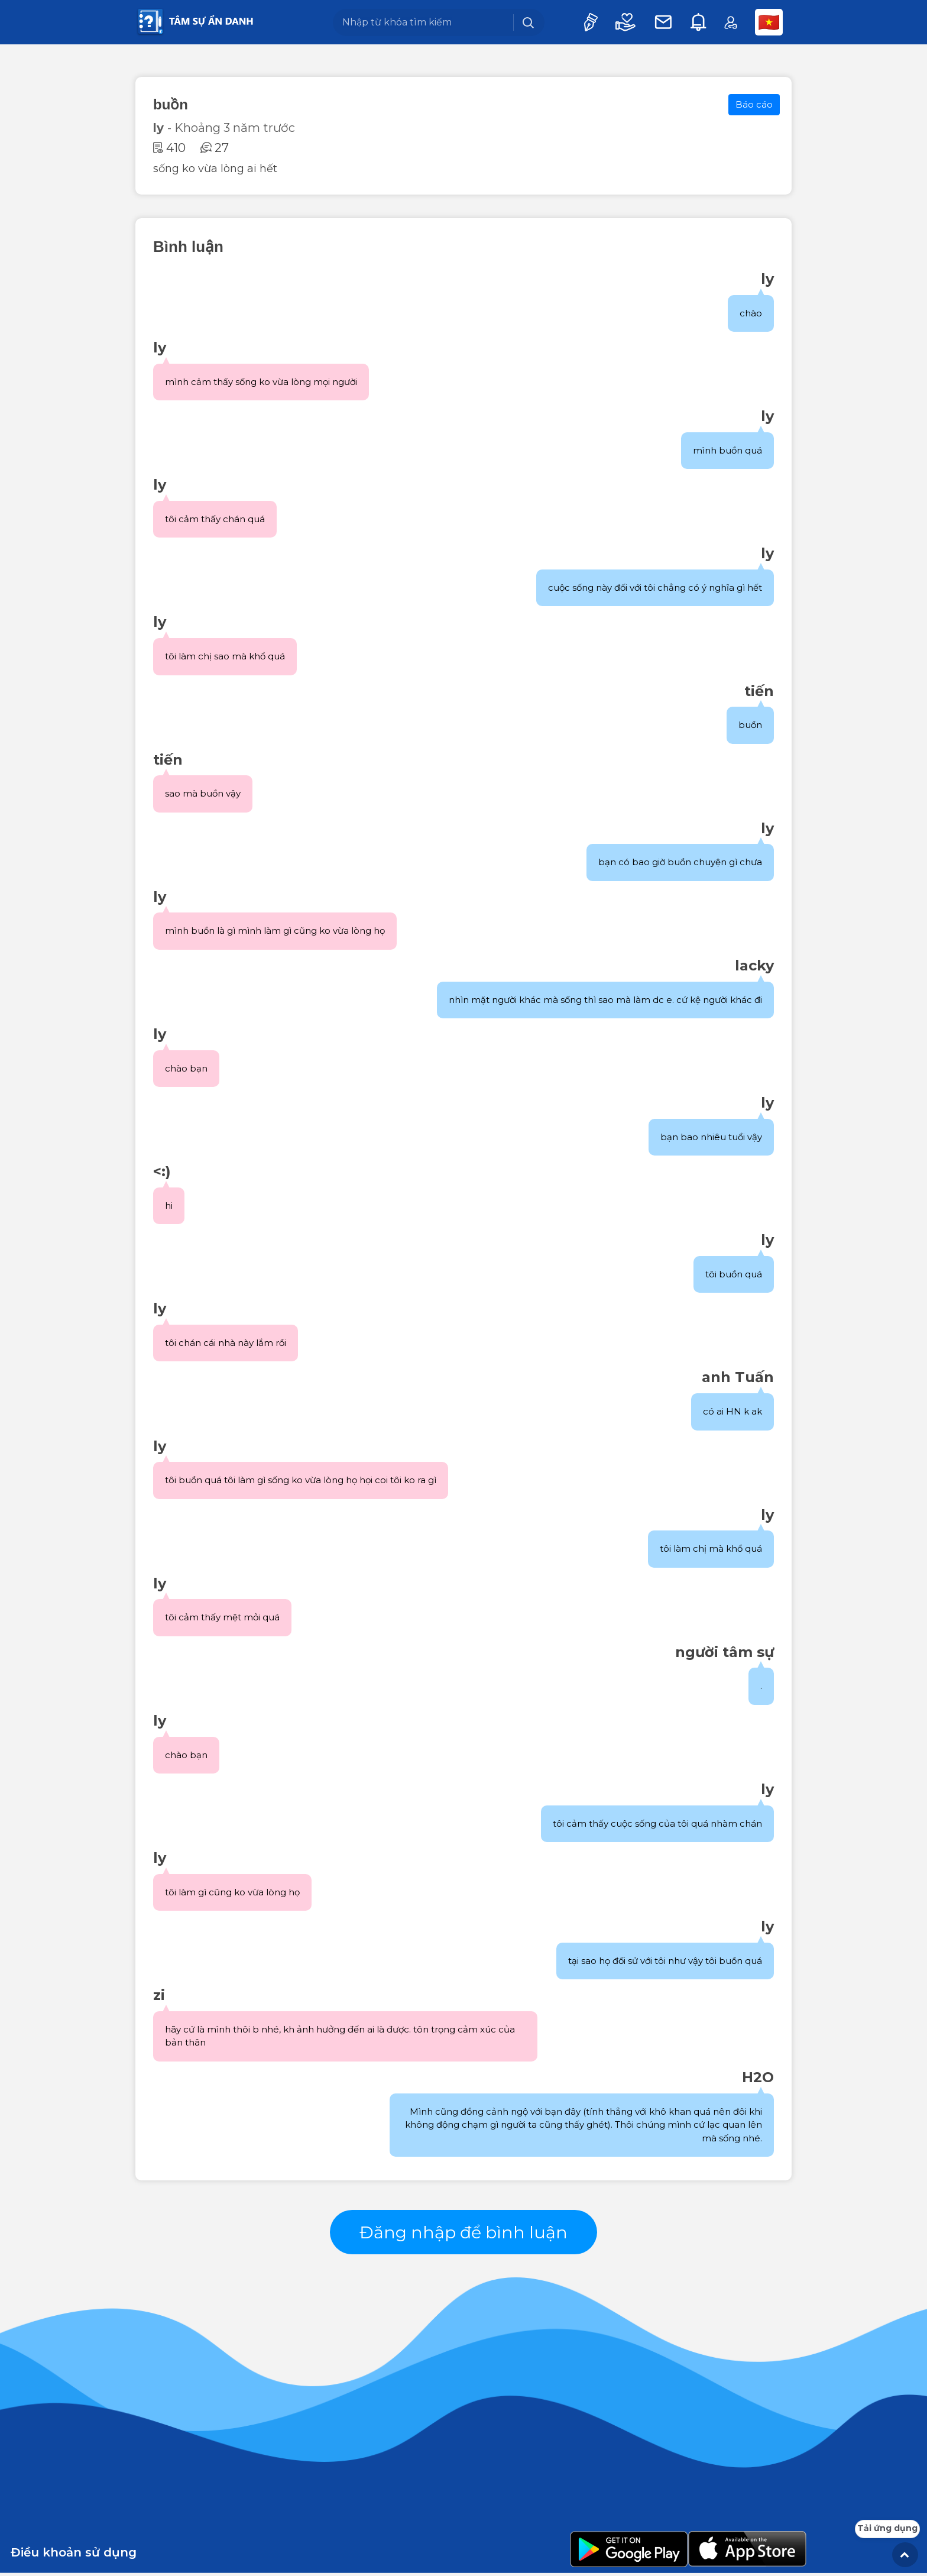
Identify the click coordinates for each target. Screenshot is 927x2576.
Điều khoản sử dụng (74, 2555)
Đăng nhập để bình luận (464, 2233)
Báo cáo (754, 104)
